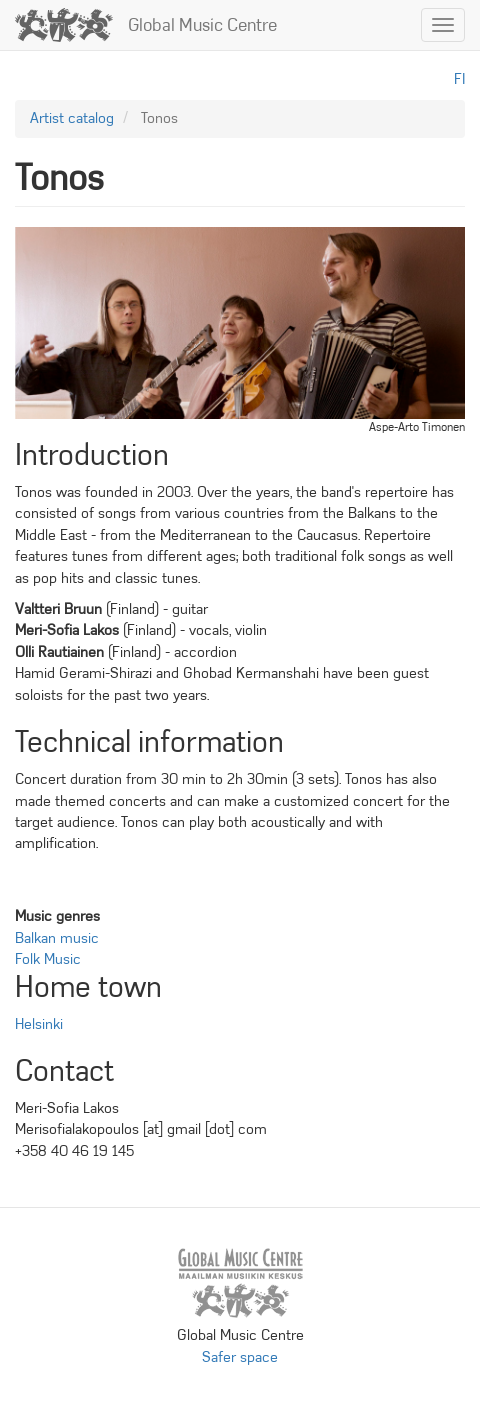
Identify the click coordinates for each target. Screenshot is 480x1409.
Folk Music (48, 959)
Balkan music (57, 938)
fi (459, 79)
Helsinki (39, 1024)
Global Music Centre (202, 25)
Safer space (240, 1357)
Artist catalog (72, 118)
